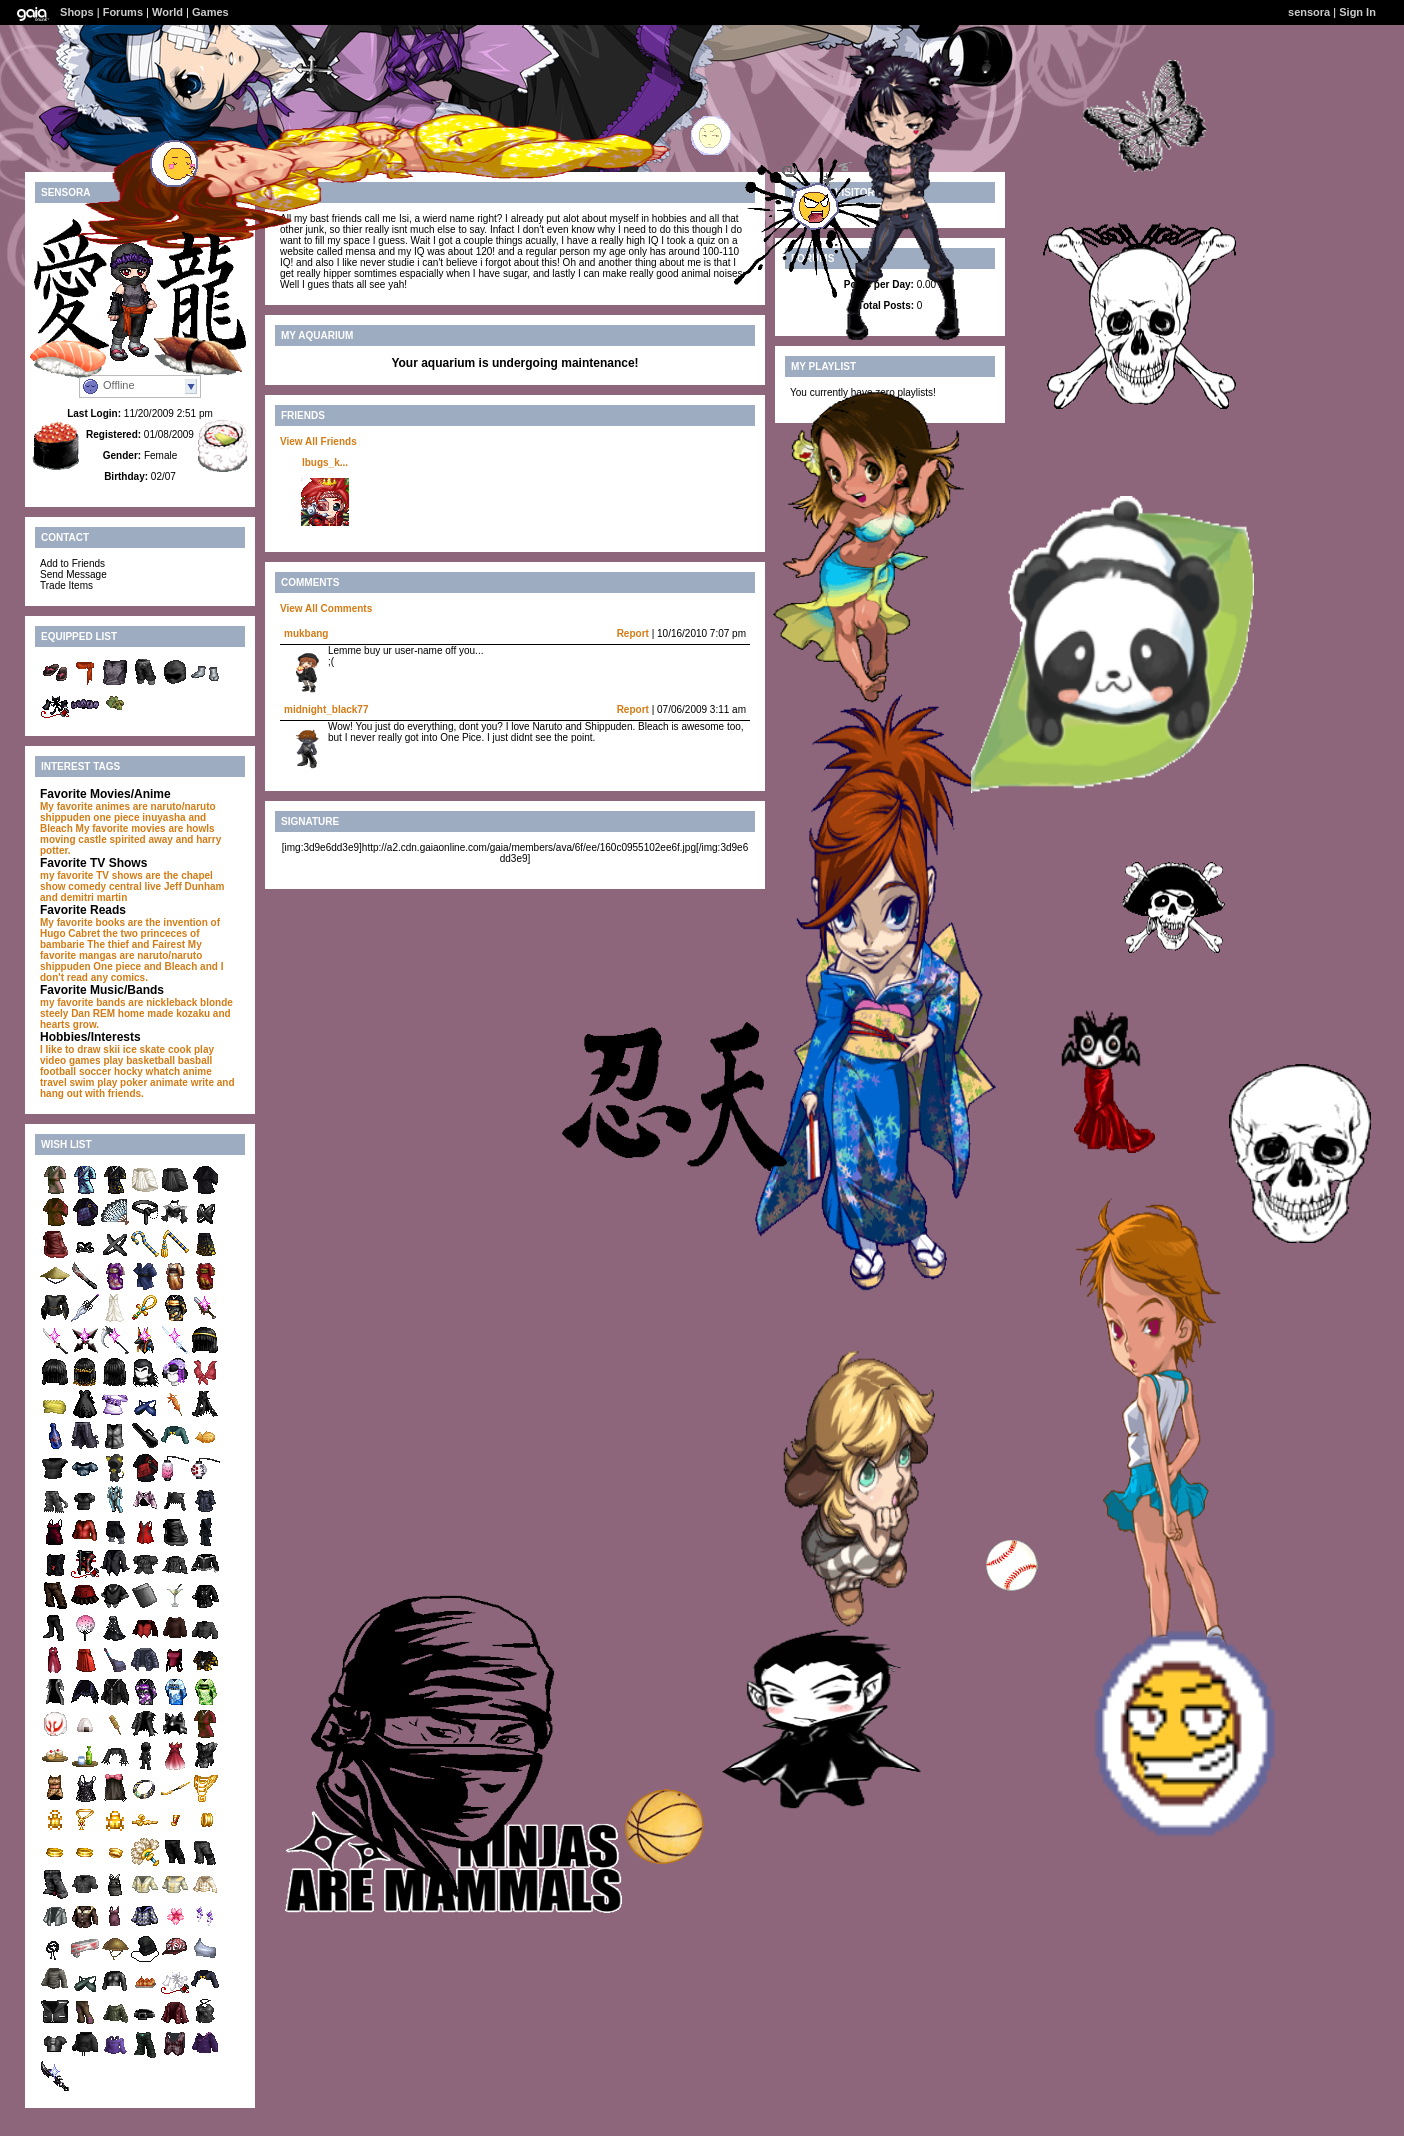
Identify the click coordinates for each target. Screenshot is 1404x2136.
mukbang (306, 633)
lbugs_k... (325, 462)
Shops (77, 12)
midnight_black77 (326, 709)
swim (81, 1082)
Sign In (1357, 12)
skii (111, 1049)
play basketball (139, 1060)
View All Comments (326, 608)
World (167, 12)
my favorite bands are (91, 1002)
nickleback (171, 1002)
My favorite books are (91, 922)
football (58, 1071)
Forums (123, 12)
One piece (117, 966)
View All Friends (318, 441)
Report (633, 633)
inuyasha (163, 817)
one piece (116, 817)
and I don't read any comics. (131, 972)
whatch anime (179, 1071)
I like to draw (70, 1049)
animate (169, 1082)
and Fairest (158, 944)
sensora (1309, 12)
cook (179, 1049)
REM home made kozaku (151, 1013)
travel (53, 1082)
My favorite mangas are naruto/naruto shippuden (121, 955)
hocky (128, 1071)
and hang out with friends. (137, 1088)
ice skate (144, 1049)
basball (195, 1060)
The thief (108, 944)
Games (210, 12)
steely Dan (65, 1013)
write (202, 1082)
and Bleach (170, 966)
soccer (95, 1071)
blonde (216, 1002)
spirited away (140, 839)
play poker (122, 1082)
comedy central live (114, 886)
